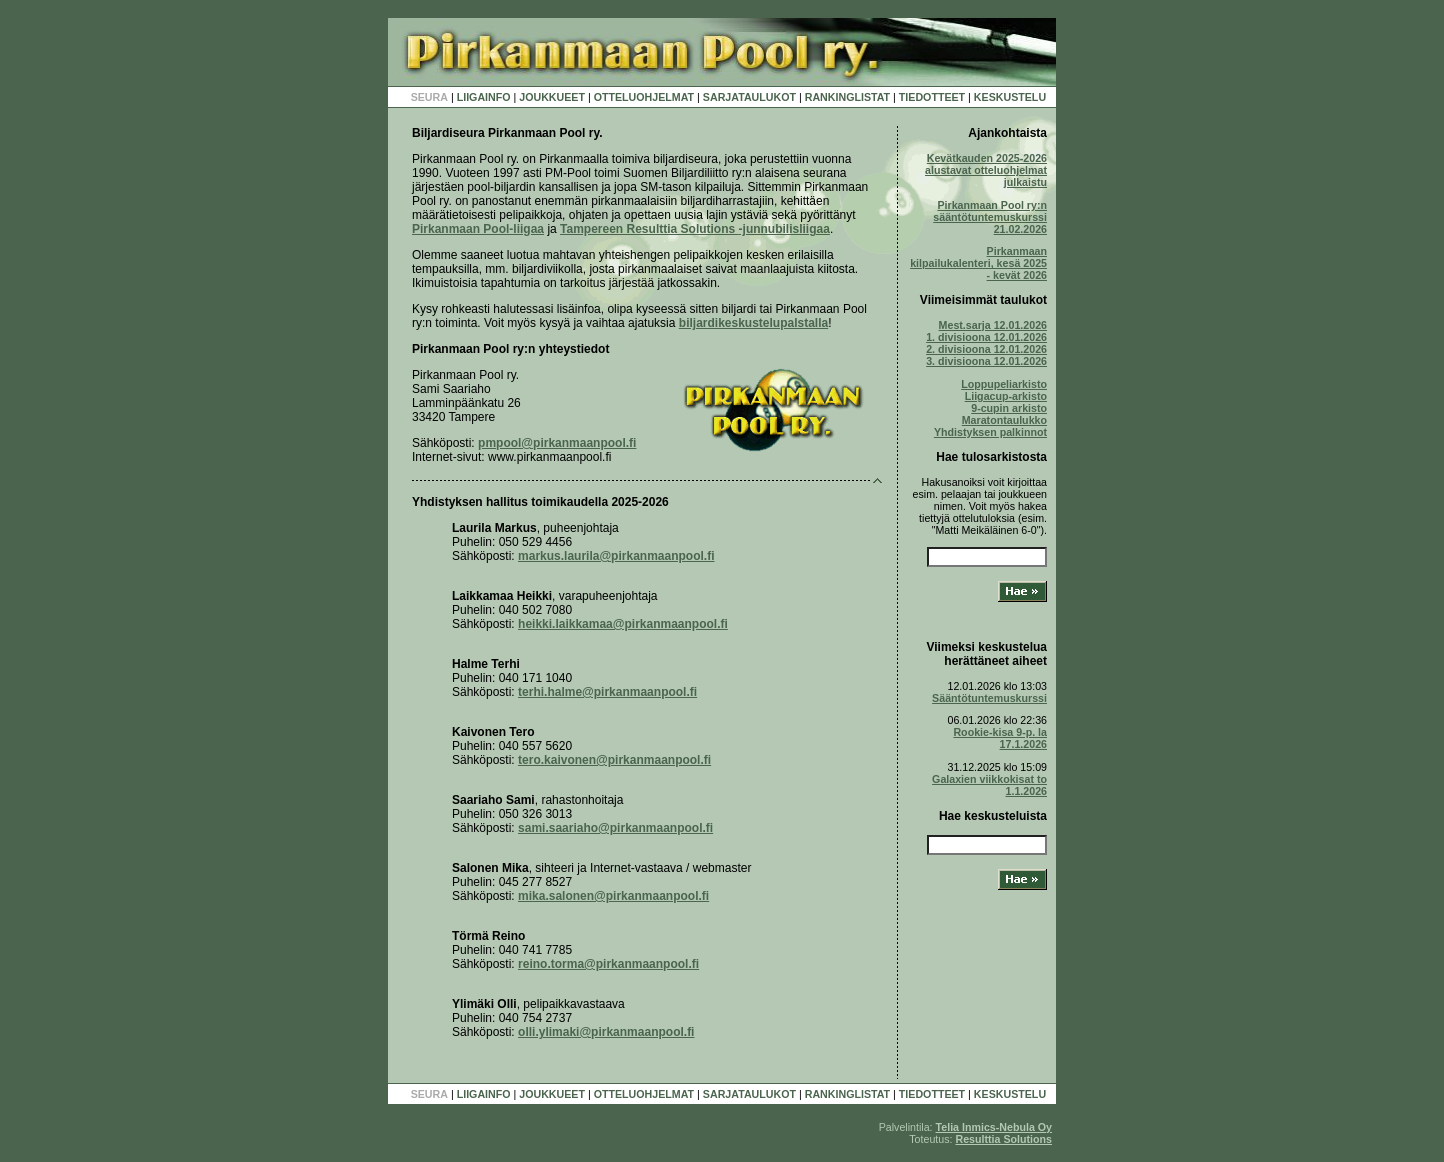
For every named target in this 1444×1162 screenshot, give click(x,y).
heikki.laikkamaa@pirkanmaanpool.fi (623, 624)
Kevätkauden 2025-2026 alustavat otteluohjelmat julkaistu (986, 170)
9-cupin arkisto (1009, 408)
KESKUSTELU (1010, 97)
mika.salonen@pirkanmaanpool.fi (613, 896)
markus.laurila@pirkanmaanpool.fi (616, 556)
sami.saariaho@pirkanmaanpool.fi (615, 828)
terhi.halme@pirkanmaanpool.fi (607, 692)
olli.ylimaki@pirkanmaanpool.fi (606, 1032)
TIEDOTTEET (932, 97)
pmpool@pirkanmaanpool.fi (557, 443)
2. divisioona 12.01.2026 (986, 349)
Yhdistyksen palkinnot (990, 432)
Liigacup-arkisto (1006, 396)
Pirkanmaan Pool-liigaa (478, 229)
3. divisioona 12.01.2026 (986, 361)
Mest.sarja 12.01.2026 (993, 325)
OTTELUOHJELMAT (644, 97)
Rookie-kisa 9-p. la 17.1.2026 (1000, 738)
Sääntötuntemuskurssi (989, 698)
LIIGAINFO (484, 97)
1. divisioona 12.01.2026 (986, 337)
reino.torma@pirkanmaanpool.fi (608, 964)
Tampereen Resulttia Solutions (695, 229)
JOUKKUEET (552, 97)
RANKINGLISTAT (847, 97)
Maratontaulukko (1004, 420)
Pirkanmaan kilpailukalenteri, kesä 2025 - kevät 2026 (978, 263)
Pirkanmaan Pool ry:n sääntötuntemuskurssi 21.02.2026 (990, 217)
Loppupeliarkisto (1004, 384)
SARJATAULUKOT (749, 97)
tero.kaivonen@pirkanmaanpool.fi (614, 760)
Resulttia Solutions (1003, 1139)
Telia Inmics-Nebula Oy (994, 1127)
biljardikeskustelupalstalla (753, 323)
